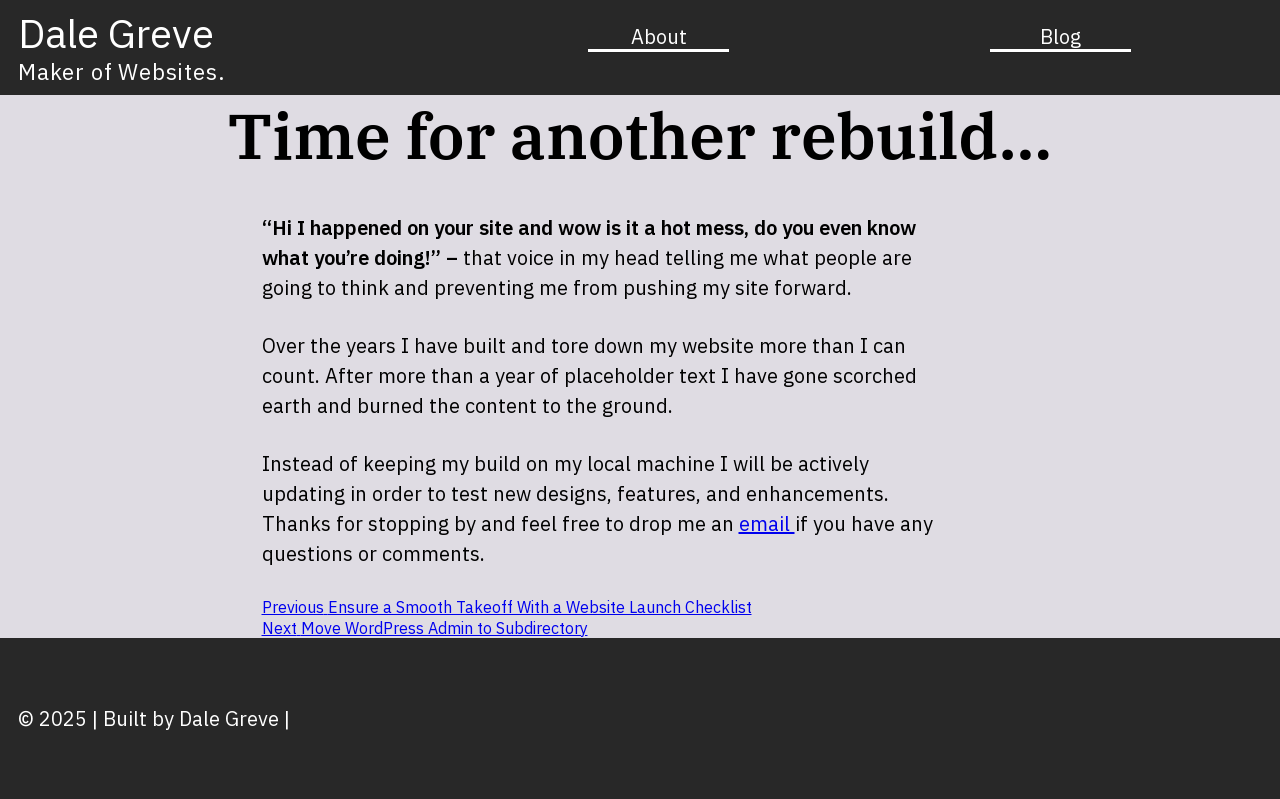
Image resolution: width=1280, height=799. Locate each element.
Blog (1060, 36)
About (659, 36)
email (767, 523)
